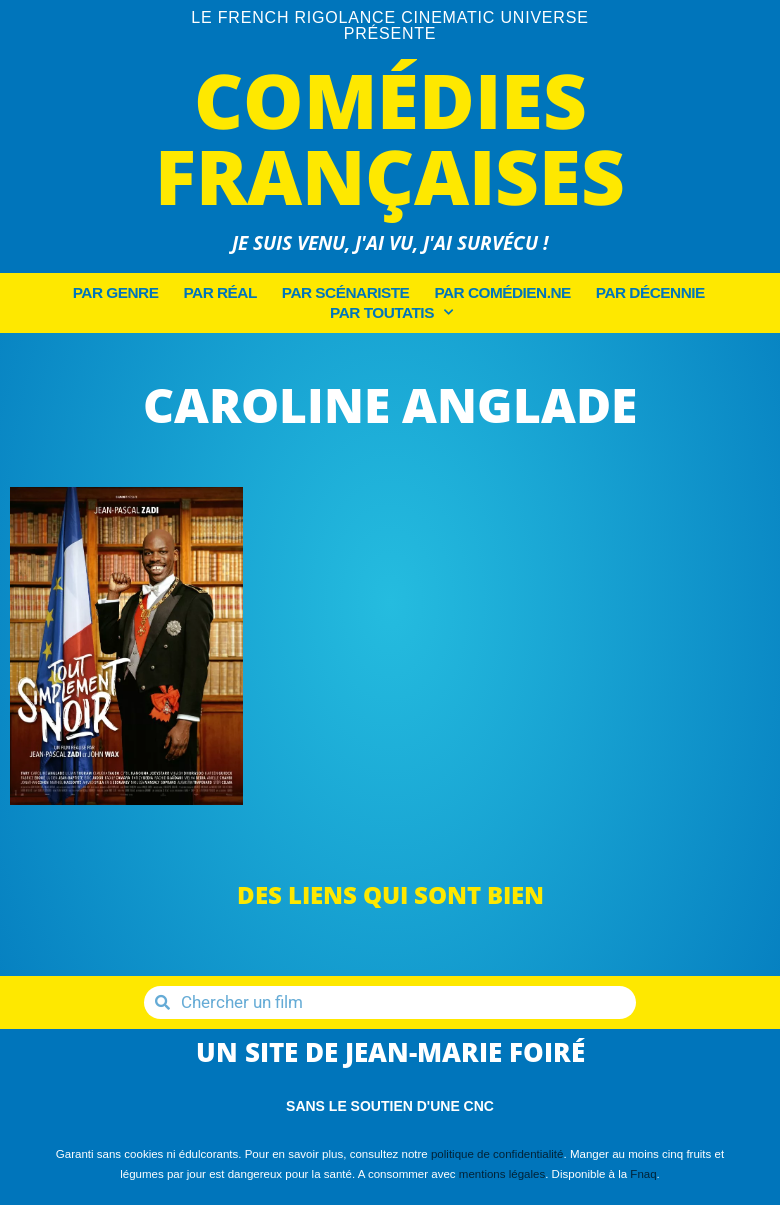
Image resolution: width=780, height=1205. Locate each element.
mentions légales (502, 1174)
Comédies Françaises (390, 137)
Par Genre (116, 292)
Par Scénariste (346, 292)
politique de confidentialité (497, 1154)
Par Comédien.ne (502, 292)
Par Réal (219, 292)
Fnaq (643, 1174)
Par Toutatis (391, 313)
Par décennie (650, 292)
